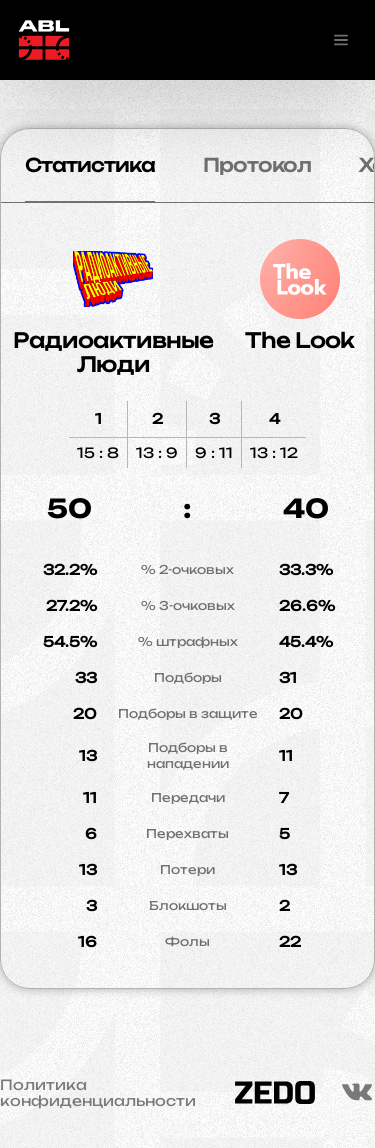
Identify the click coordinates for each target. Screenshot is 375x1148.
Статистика (90, 165)
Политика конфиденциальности (98, 1093)
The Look (299, 340)
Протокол (257, 165)
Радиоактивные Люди (113, 352)
